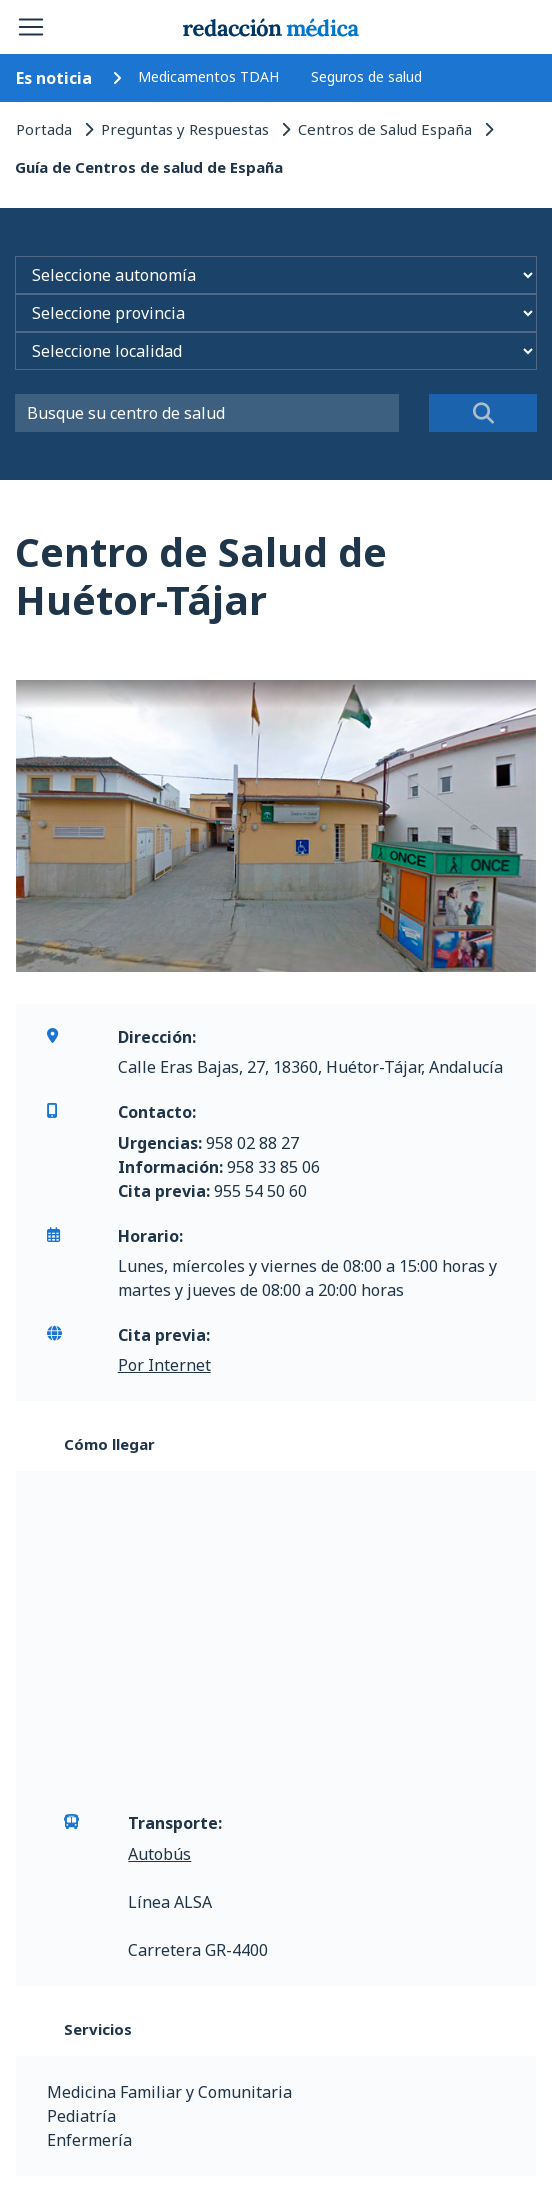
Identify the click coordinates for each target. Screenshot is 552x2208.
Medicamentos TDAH (208, 76)
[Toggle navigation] (31, 27)
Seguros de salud (366, 76)
